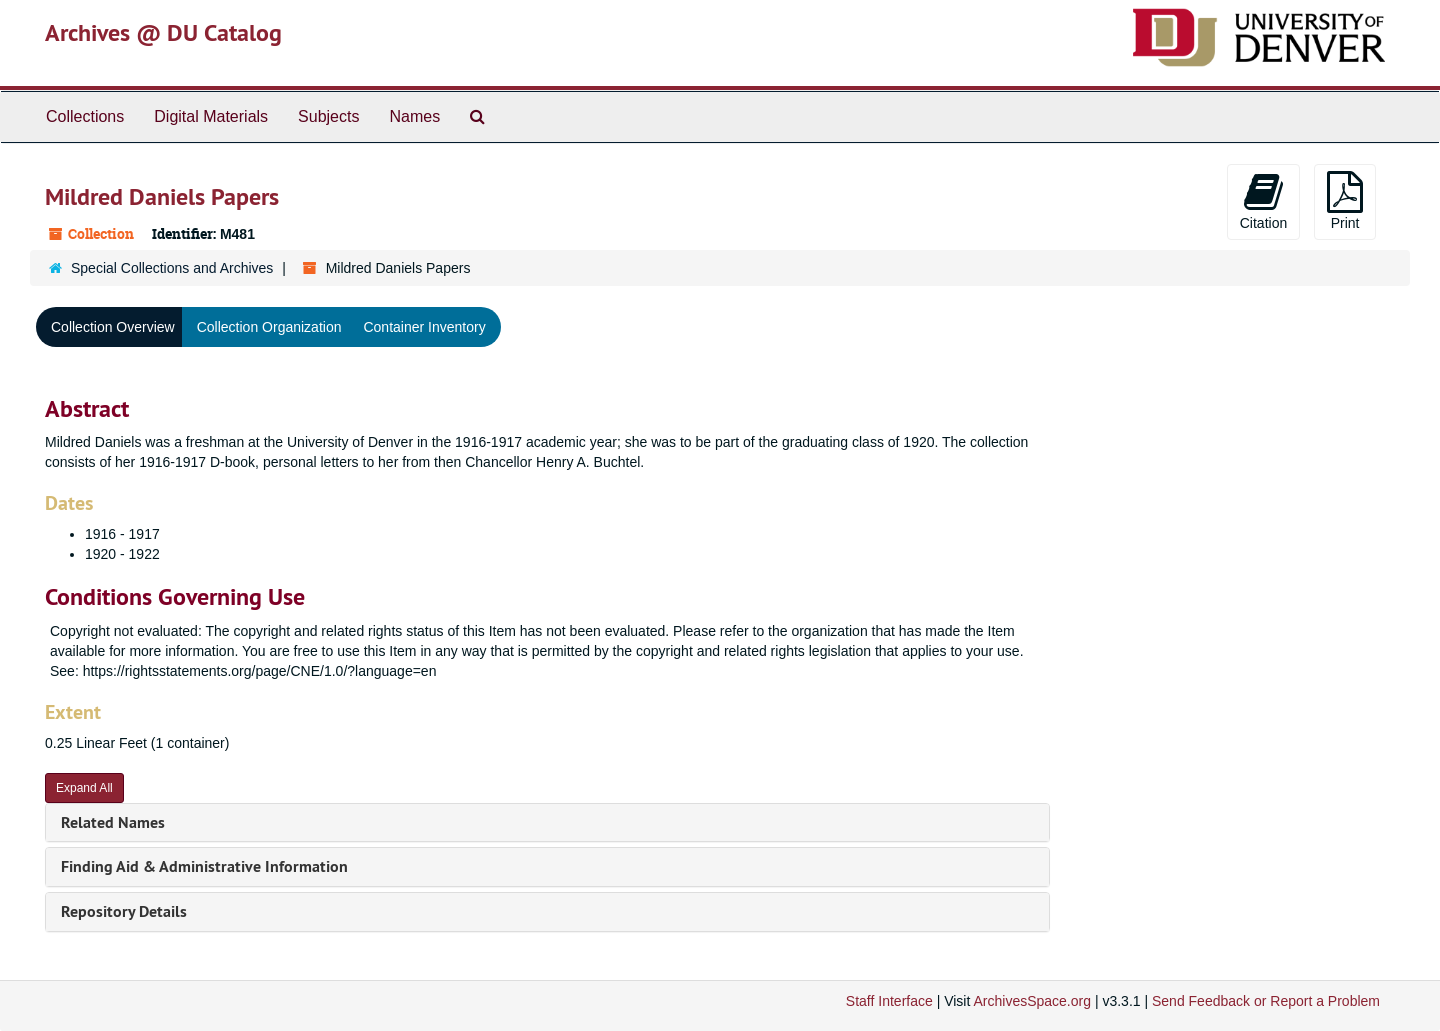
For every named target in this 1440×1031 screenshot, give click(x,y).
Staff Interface (889, 1001)
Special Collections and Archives (172, 268)
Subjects (328, 116)
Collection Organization (269, 327)
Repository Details (124, 911)
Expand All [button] (84, 788)
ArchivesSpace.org (1032, 1001)
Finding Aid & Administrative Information (204, 866)
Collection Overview (113, 327)
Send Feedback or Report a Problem (1266, 1001)
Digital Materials (211, 116)
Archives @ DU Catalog (163, 32)
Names (414, 116)
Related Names (113, 822)
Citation (1263, 201)
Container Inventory (424, 327)
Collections (85, 116)
